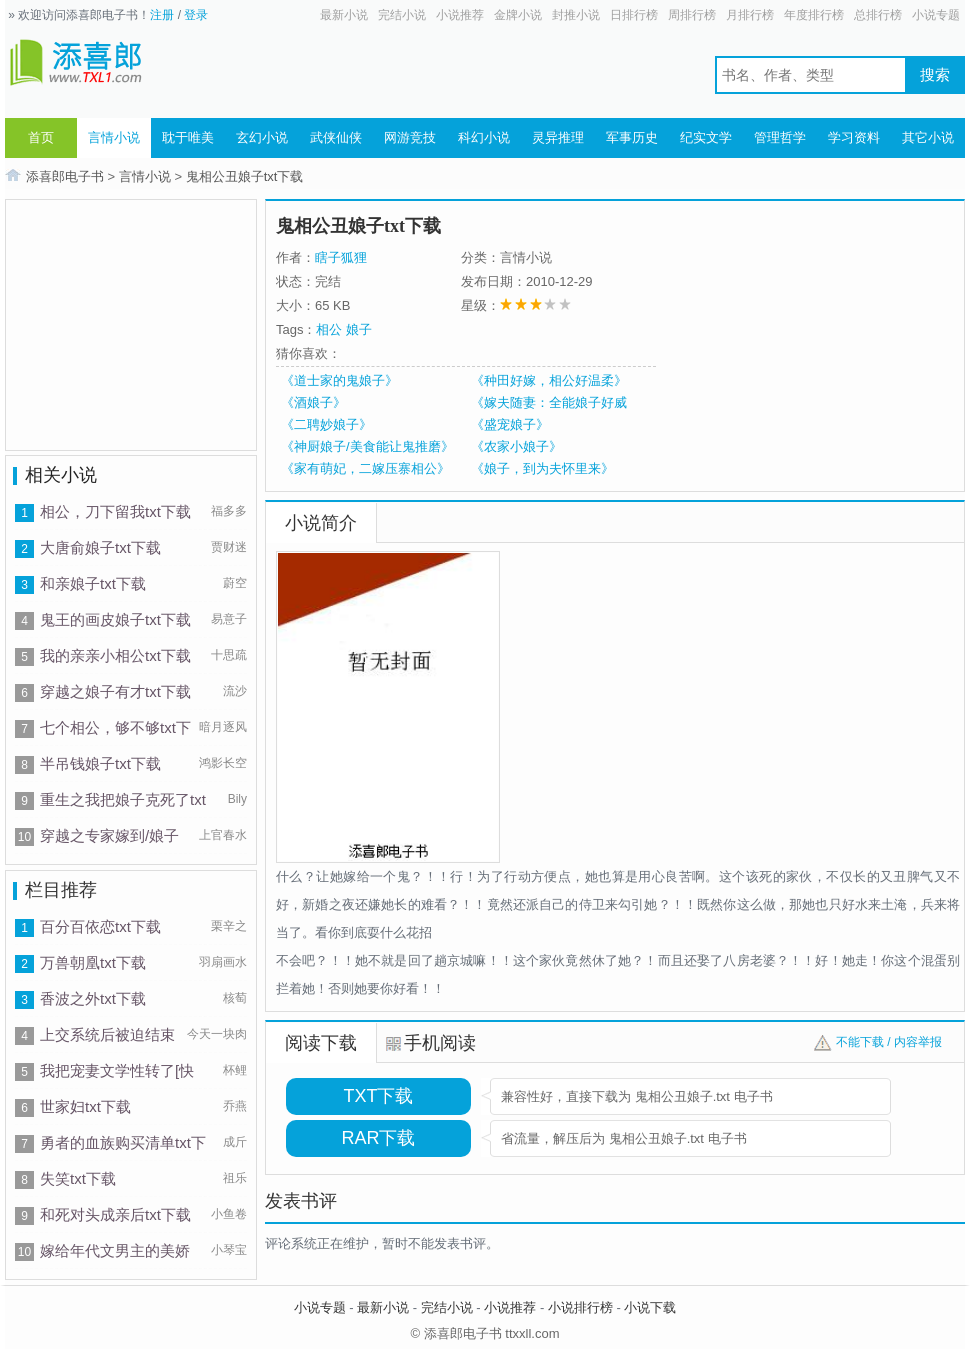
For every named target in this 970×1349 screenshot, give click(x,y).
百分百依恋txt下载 (100, 926)
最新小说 (344, 15)
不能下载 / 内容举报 (889, 1042)
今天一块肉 (217, 1034)
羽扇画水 (223, 962)
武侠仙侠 (336, 137)
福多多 (229, 511)
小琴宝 (229, 1250)
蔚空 (235, 583)
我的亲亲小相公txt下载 (115, 655)
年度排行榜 (814, 15)
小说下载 (650, 1307)
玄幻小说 (262, 137)
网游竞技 (410, 137)
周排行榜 (692, 15)
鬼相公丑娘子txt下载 (245, 176)
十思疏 (229, 655)
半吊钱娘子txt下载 (100, 763)
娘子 (359, 329)
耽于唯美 (188, 137)
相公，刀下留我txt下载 (115, 511)
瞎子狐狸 (341, 257)
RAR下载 (378, 1138)
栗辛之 (229, 926)
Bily (237, 799)
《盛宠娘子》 (510, 424)
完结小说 (402, 15)
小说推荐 (460, 15)
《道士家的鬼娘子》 (339, 380)
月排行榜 (750, 15)
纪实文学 (706, 137)
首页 (41, 137)
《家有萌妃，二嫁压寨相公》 (365, 468)
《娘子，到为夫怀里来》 (542, 468)
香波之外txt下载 (93, 998)
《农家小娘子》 (516, 446)
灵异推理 (558, 137)
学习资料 (854, 137)
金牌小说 (518, 15)
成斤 (235, 1142)
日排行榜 (634, 15)
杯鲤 (235, 1070)
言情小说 (114, 137)
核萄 (235, 998)
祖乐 (235, 1178)
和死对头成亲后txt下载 (115, 1214)
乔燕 (235, 1106)
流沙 (235, 691)
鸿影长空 (223, 763)
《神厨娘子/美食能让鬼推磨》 (367, 446)
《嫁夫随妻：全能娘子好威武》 (549, 403)
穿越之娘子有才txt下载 (115, 691)
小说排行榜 (580, 1307)
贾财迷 (229, 547)
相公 (329, 329)
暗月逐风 (223, 727)
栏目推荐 (61, 890)
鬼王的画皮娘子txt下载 (115, 619)
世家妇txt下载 (85, 1106)
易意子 (229, 619)
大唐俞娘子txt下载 (100, 547)
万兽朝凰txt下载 (93, 962)
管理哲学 (780, 137)
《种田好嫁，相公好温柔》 (549, 380)
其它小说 (928, 137)
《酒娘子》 (313, 402)
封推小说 (576, 15)
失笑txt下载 (78, 1178)
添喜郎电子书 (65, 176)
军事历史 (632, 137)
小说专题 (936, 15)
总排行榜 (878, 15)
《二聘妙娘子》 (326, 424)
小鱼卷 (229, 1214)
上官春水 (223, 835)
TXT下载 (379, 1096)
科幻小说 (484, 137)
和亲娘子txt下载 (93, 583)
